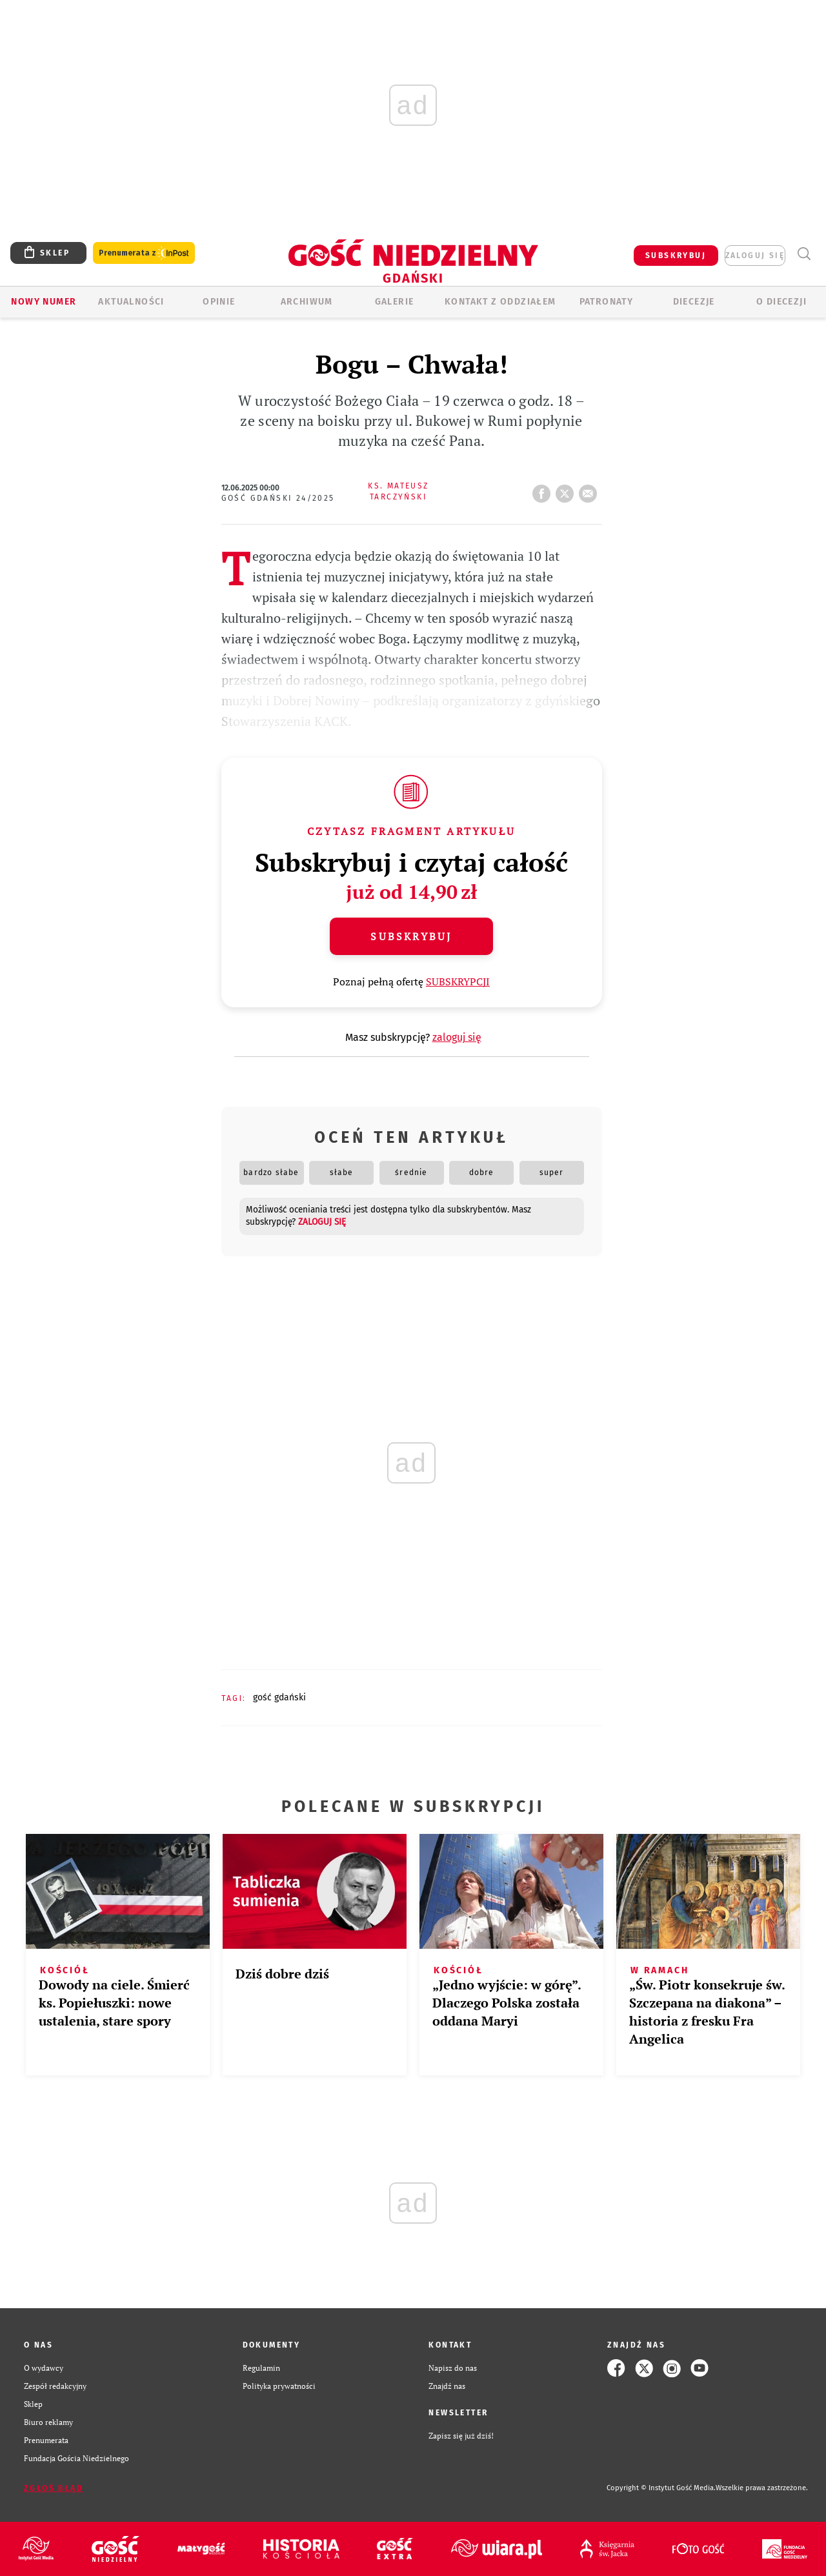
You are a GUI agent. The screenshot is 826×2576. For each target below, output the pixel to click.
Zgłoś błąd (53, 2488)
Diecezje (694, 301)
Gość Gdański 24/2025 (278, 498)
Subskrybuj (411, 936)
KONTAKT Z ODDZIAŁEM (500, 301)
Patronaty (606, 301)
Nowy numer (43, 301)
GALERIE (394, 301)
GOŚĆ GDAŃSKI (279, 1697)
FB (544, 490)
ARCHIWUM (307, 301)
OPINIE (219, 301)
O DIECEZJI (781, 301)
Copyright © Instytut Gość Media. (661, 2488)
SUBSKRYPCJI (458, 981)
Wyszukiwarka (804, 254)
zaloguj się (755, 255)
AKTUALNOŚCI (131, 301)
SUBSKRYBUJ (675, 255)
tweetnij (567, 490)
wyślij (590, 490)
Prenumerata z (144, 253)
